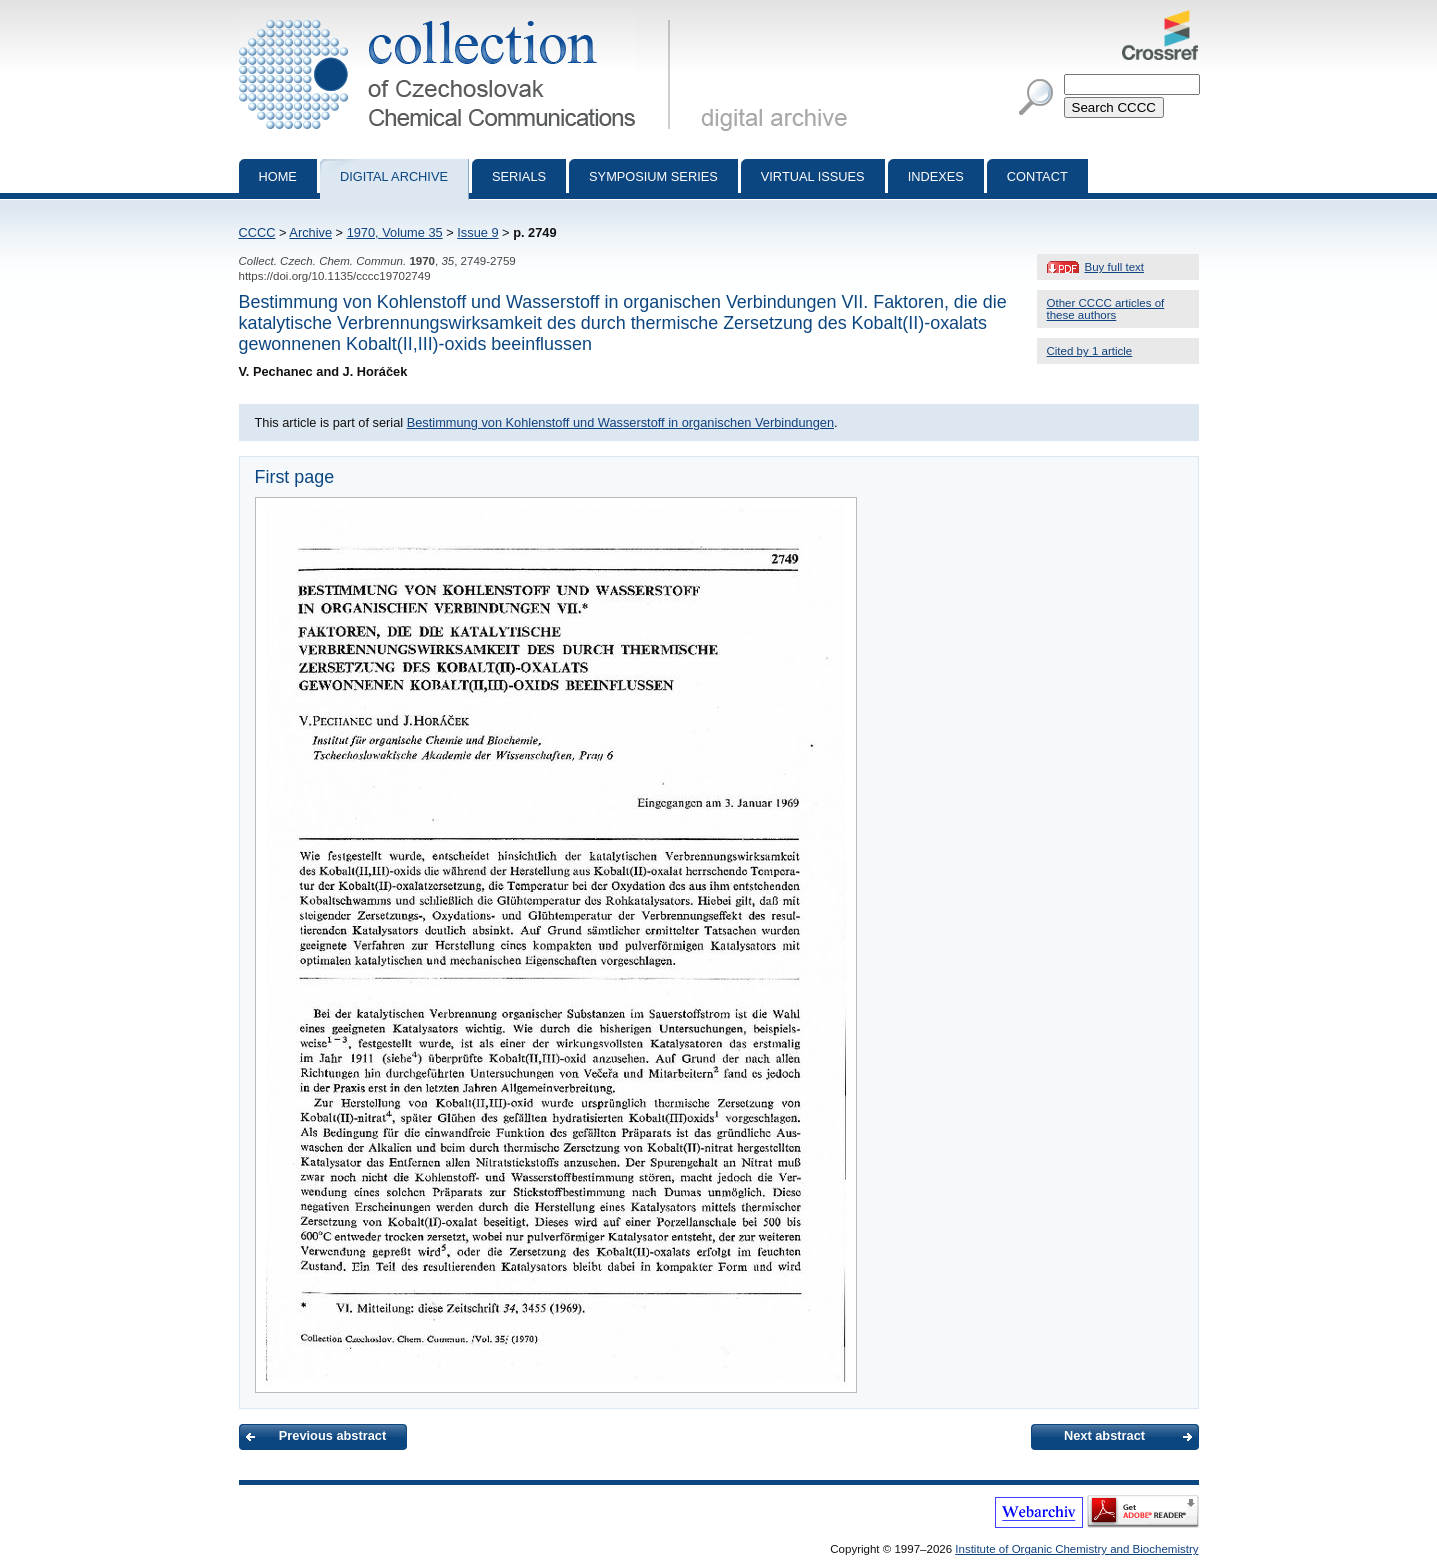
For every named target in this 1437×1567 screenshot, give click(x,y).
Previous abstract (332, 1435)
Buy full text (1115, 267)
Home (278, 176)
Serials (519, 176)
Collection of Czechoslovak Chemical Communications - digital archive (458, 18)
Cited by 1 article (1090, 351)
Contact (1037, 176)
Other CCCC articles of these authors (1106, 309)
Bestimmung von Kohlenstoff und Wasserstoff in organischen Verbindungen (620, 422)
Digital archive (394, 176)
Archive (310, 232)
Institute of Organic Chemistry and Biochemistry (1076, 1549)
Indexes (936, 176)
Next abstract (1104, 1435)
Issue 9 (477, 232)
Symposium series (653, 176)
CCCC (257, 232)
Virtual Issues (813, 176)
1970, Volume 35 (395, 232)
